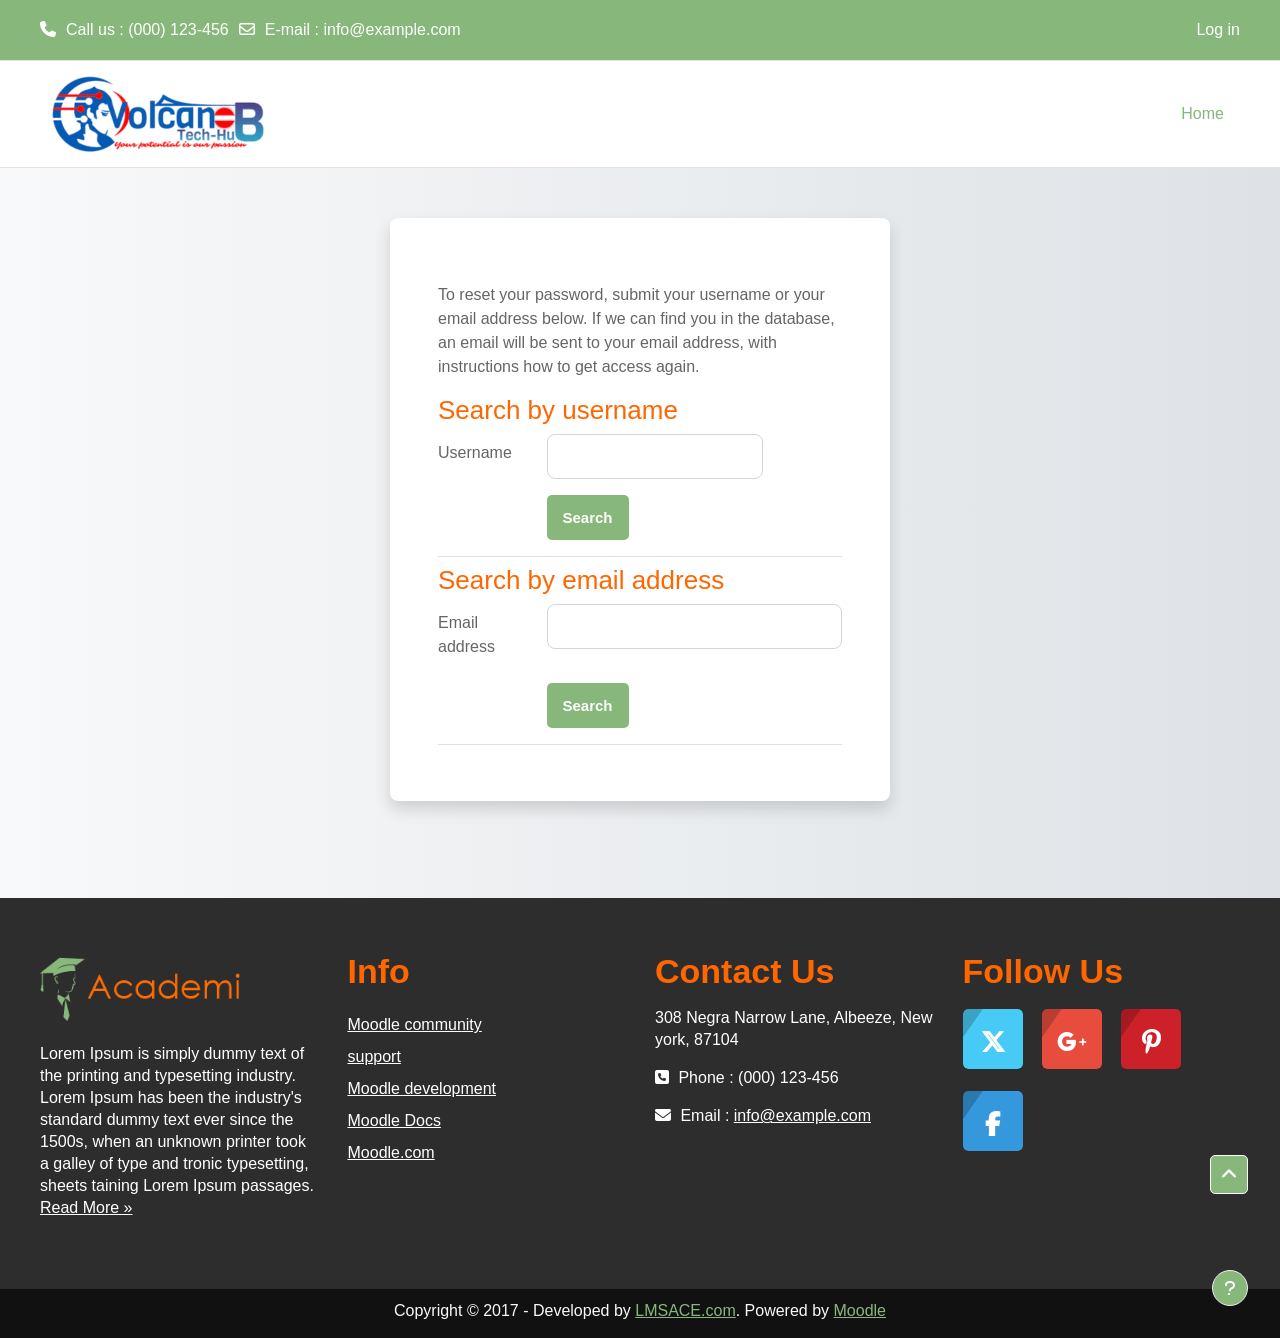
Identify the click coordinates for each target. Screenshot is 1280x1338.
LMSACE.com (685, 1310)
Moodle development (422, 1088)
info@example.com (391, 29)
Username (475, 452)
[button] (1229, 1175)
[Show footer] (1230, 1288)
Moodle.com (391, 1152)
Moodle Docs (394, 1120)
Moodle (860, 1310)
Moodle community (415, 1024)
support (374, 1056)
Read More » (86, 1207)
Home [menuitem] (1202, 113)
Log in (1218, 29)
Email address (466, 634)
